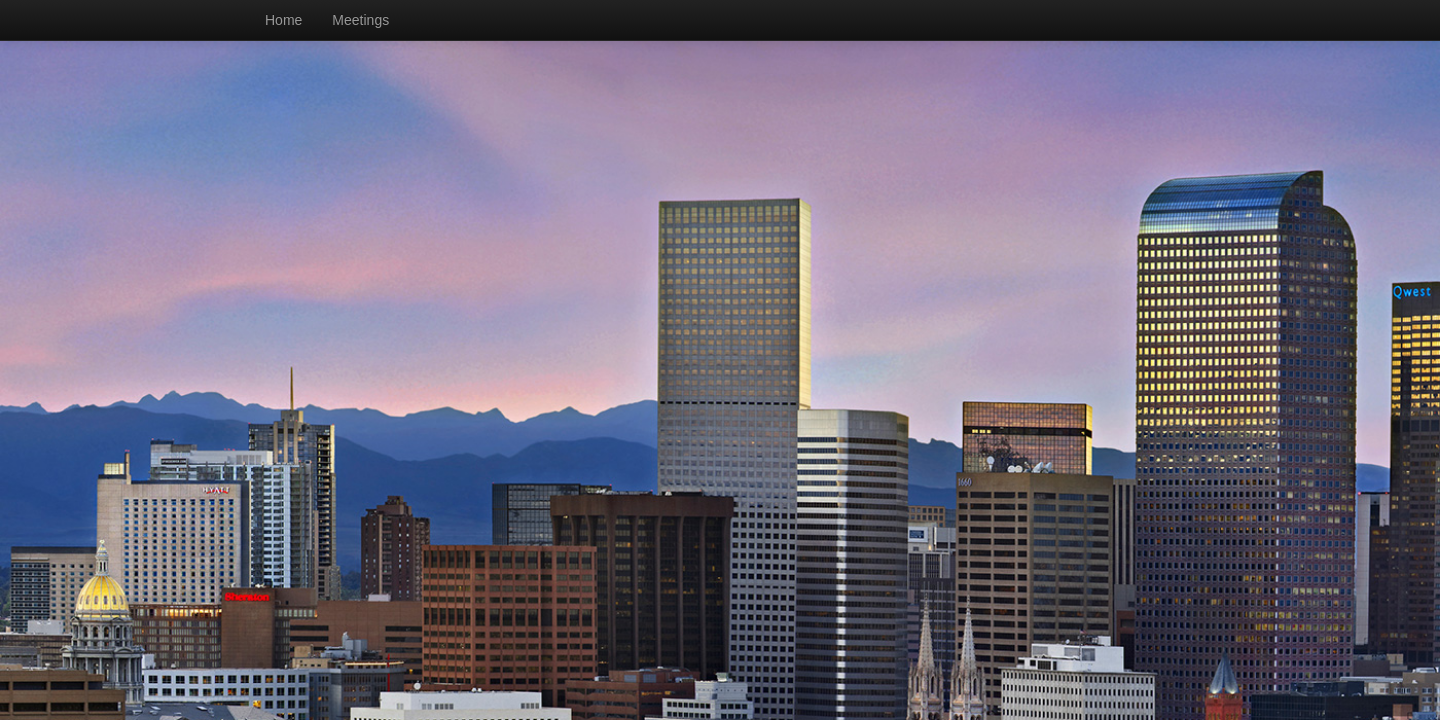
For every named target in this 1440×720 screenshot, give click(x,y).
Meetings (360, 20)
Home (283, 20)
